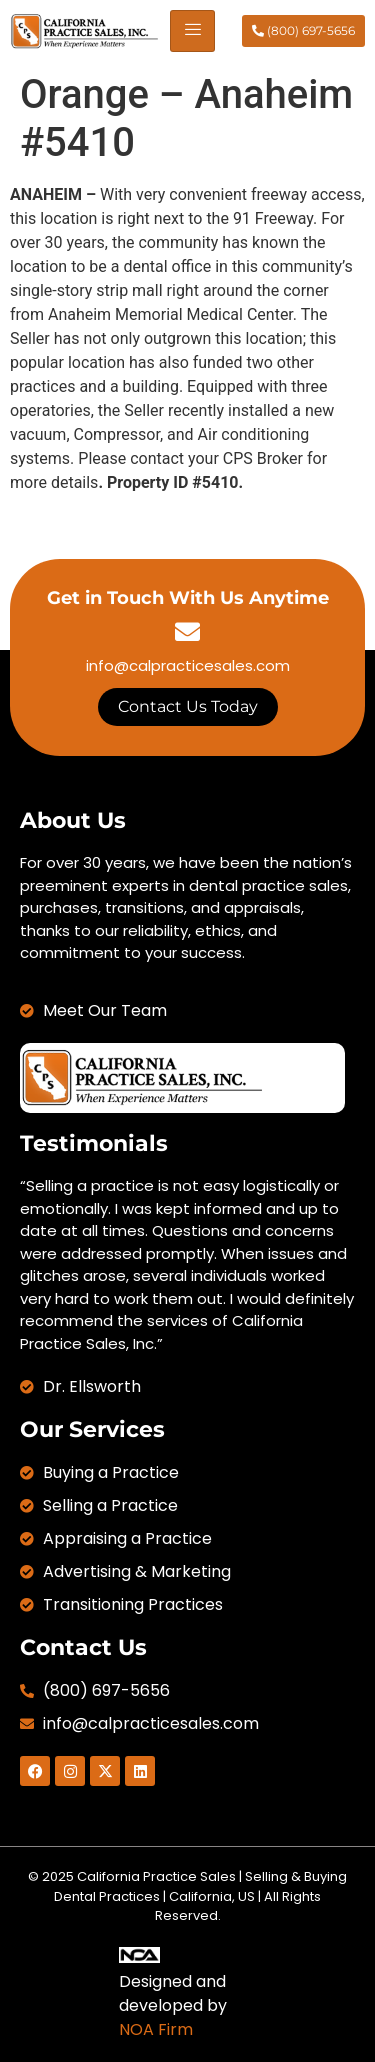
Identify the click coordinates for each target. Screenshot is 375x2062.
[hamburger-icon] (192, 31)
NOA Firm (156, 2029)
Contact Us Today (188, 706)
